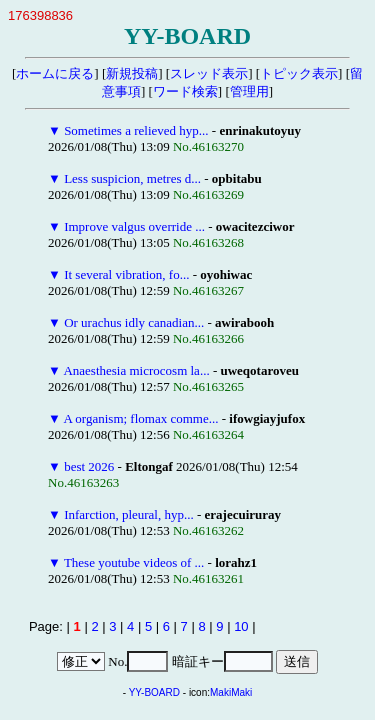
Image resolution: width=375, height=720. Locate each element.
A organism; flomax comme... (140, 418)
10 (241, 626)
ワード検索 (185, 91)
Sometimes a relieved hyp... (136, 130)
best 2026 (89, 466)
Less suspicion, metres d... (132, 178)
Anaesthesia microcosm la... (136, 370)
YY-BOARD (154, 692)
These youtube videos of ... (134, 562)
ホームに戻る (55, 73)
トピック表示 (299, 73)
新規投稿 (132, 73)
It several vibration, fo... (126, 274)
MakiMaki (231, 692)
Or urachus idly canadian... (134, 322)
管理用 (249, 91)
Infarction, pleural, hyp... (129, 514)
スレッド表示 (209, 73)
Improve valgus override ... (134, 226)
